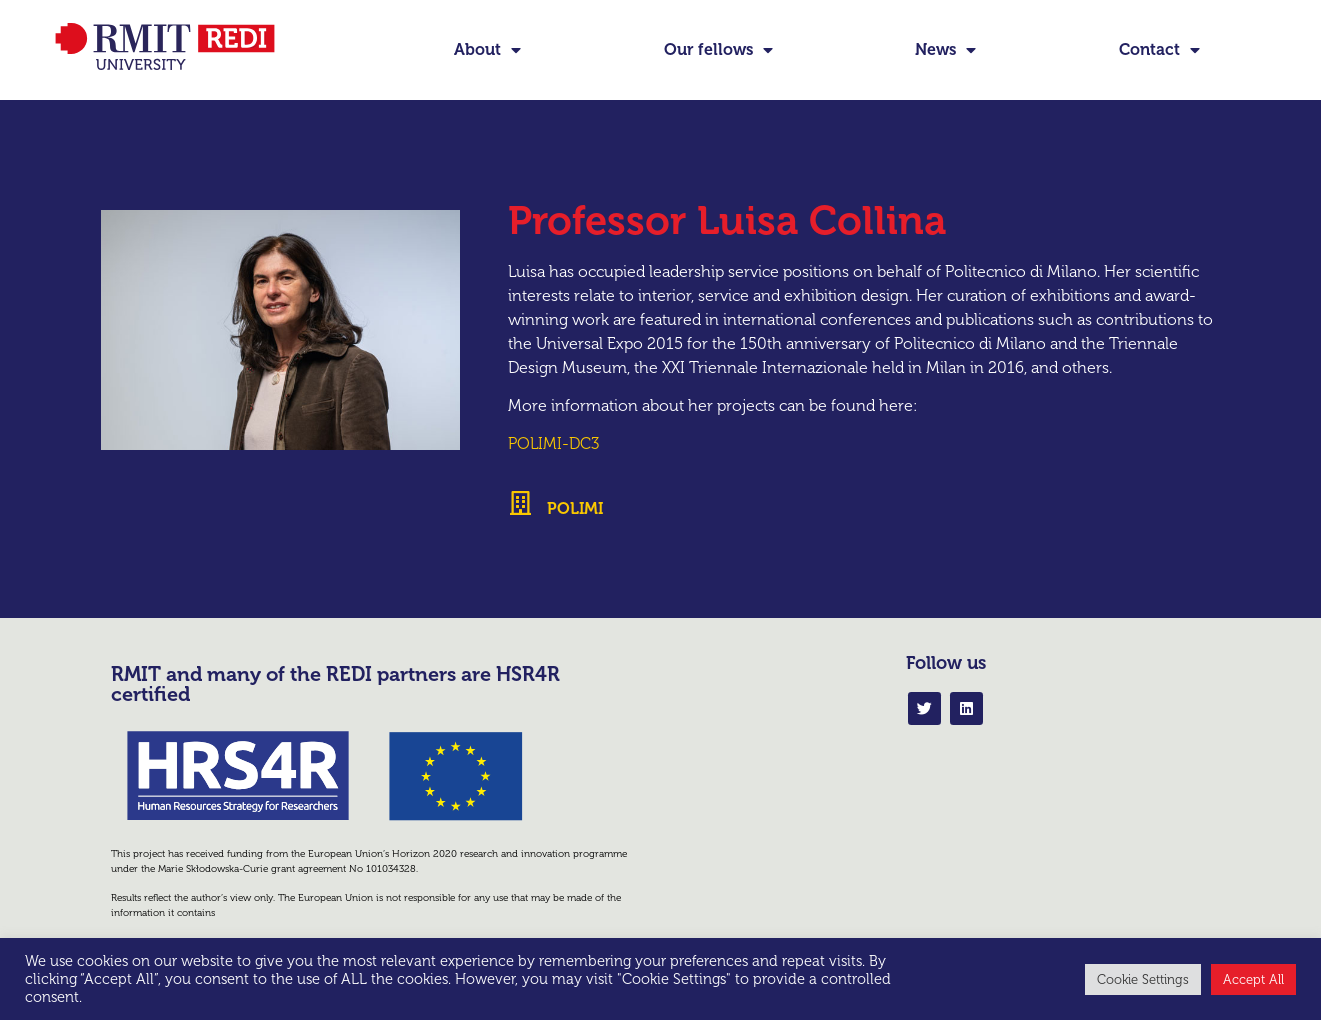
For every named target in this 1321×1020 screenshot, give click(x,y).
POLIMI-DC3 (553, 443)
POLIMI (575, 508)
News (945, 50)
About (487, 50)
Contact (1159, 50)
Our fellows (718, 50)
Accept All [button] (1253, 979)
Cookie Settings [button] (1143, 979)
